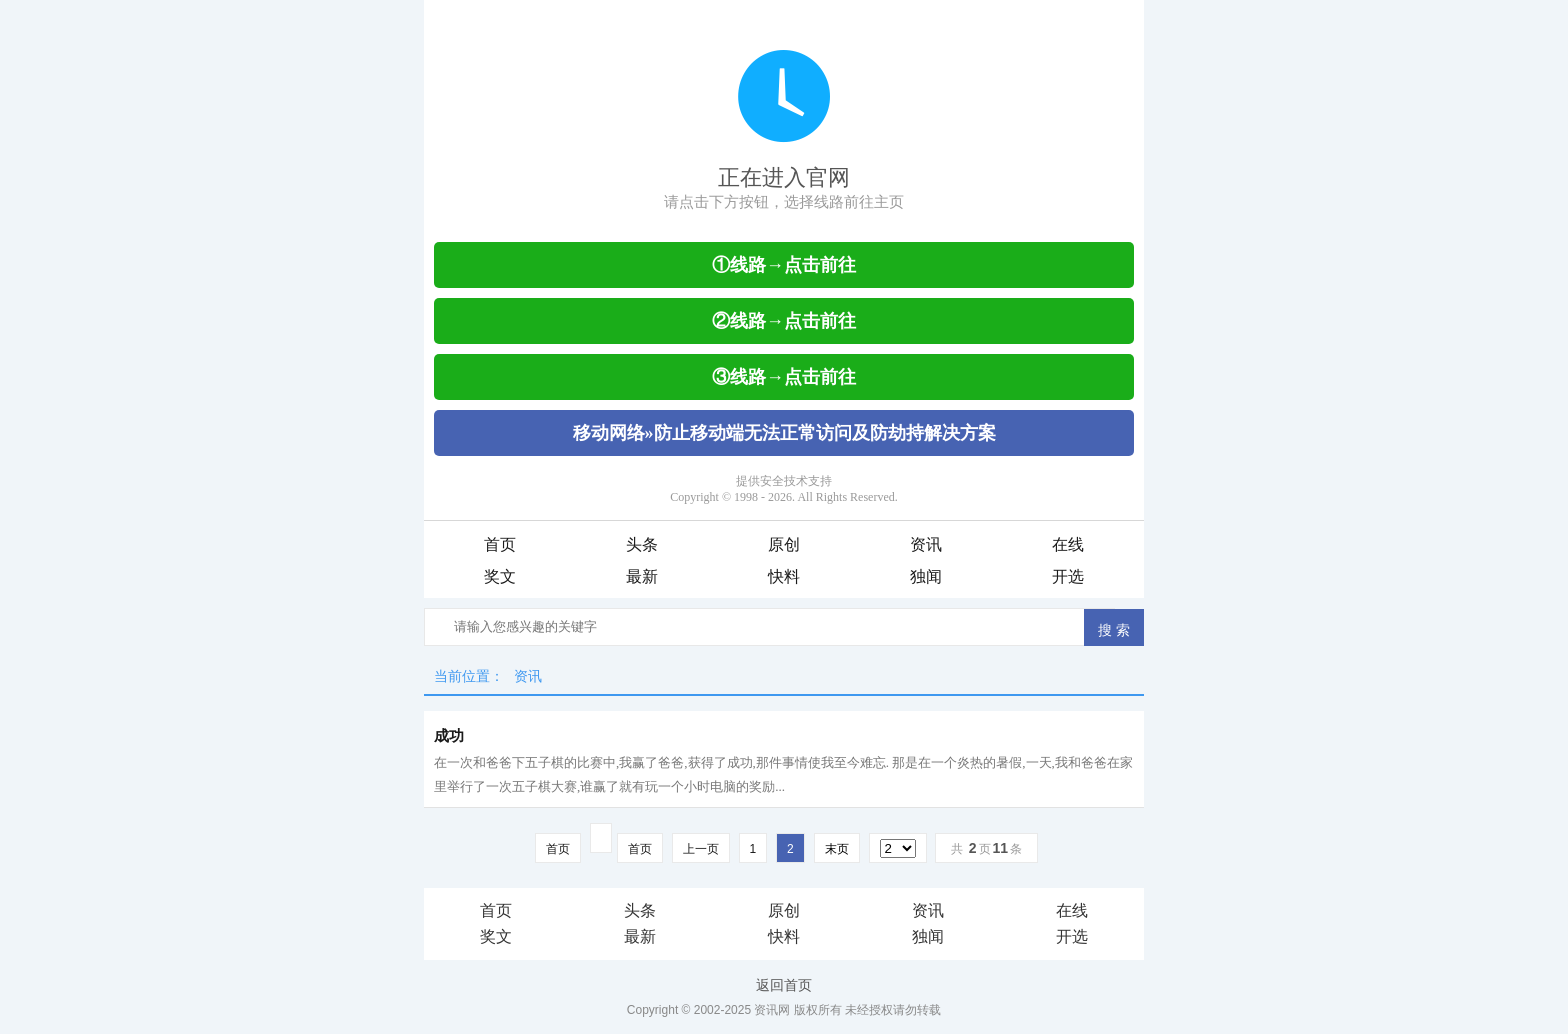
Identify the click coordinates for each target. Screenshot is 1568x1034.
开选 (1068, 576)
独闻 (926, 576)
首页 (500, 544)
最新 (642, 576)
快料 (784, 576)
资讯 (926, 544)
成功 (449, 736)
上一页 (701, 849)
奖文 (500, 576)
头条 (642, 544)
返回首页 (784, 985)
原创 (784, 544)
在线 (1068, 544)
